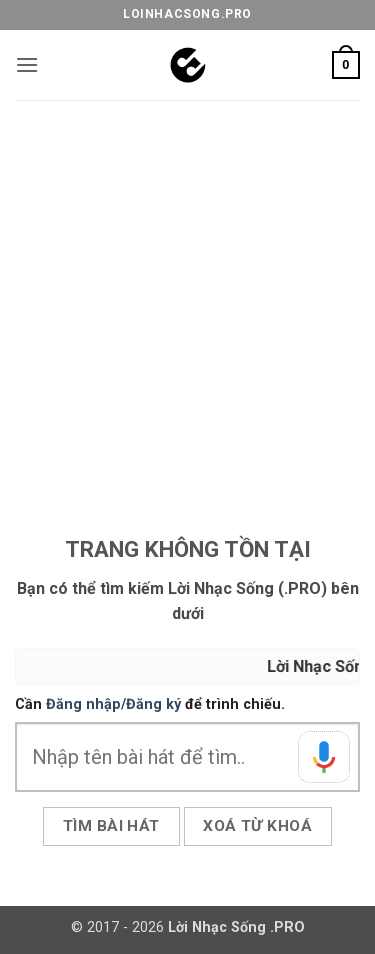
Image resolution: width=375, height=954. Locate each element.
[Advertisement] (187, 297)
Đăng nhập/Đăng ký (113, 704)
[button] (27, 64)
